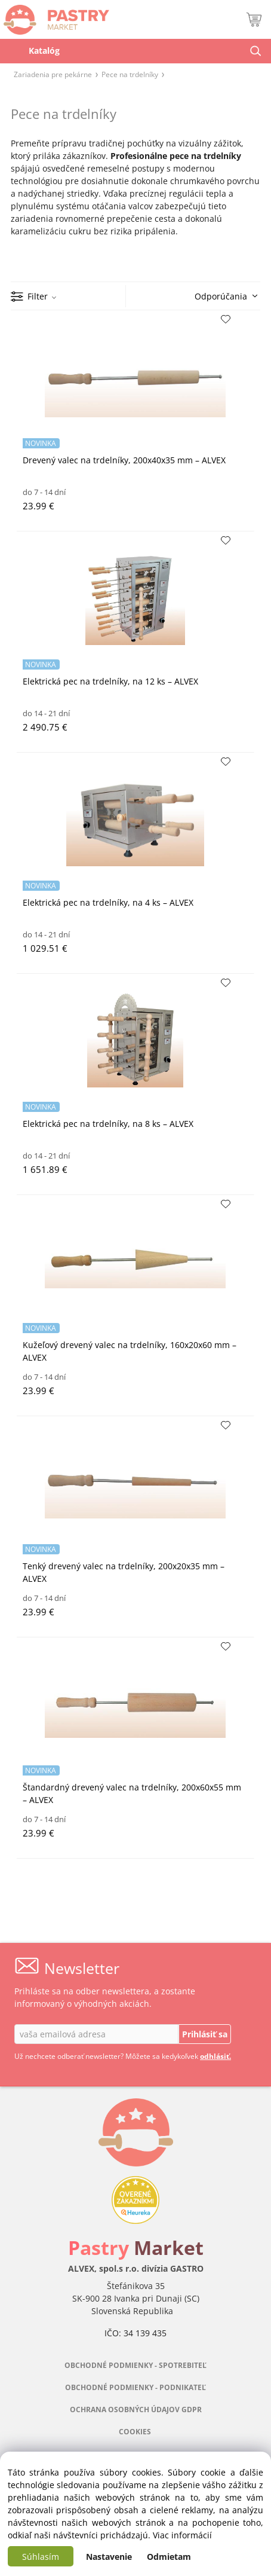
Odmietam (169, 2556)
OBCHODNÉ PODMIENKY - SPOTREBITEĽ (135, 2365)
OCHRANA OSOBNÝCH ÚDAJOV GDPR (136, 2409)
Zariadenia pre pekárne (53, 74)
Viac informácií (182, 2535)
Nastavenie (109, 2556)
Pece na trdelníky (129, 74)
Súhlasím (40, 2556)
